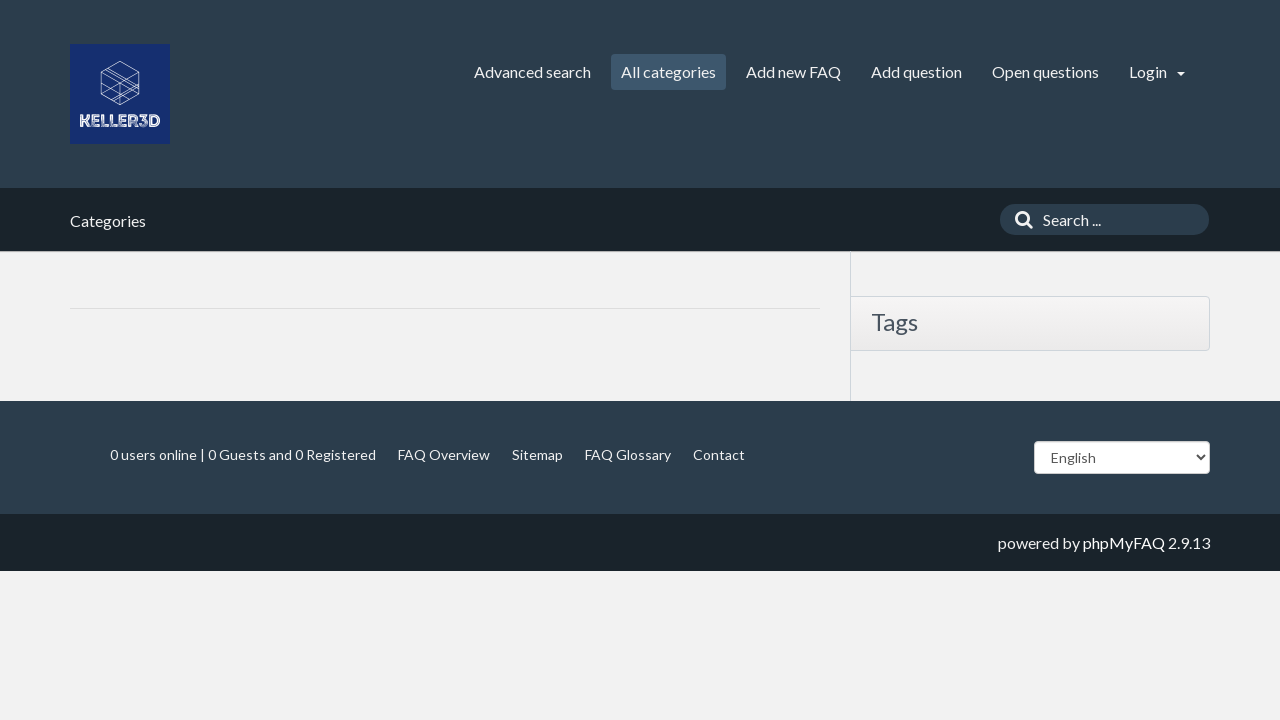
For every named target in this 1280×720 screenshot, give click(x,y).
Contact (719, 454)
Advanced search (532, 71)
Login (1157, 71)
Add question (916, 71)
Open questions (1045, 71)
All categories (668, 71)
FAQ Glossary (628, 454)
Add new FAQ (793, 71)
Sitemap (537, 454)
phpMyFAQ (1124, 542)
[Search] (1019, 219)
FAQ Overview (444, 454)
